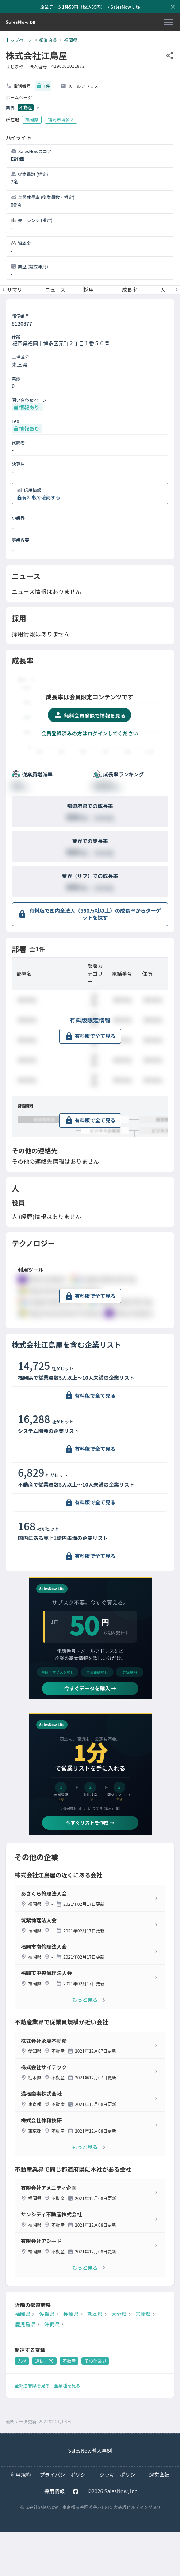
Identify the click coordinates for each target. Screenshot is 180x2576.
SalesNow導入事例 (90, 2450)
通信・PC (44, 2361)
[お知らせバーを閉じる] (172, 7)
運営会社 (159, 2474)
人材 (22, 2361)
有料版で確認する (41, 497)
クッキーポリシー (119, 2474)
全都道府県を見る (32, 2385)
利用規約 (21, 2474)
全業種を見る (67, 2385)
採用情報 (54, 2491)
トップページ (19, 40)
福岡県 (70, 40)
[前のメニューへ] (3, 289)
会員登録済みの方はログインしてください (89, 733)
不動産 (25, 107)
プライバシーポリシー (65, 2474)
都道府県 (48, 40)
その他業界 (95, 2361)
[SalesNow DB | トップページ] (20, 22)
